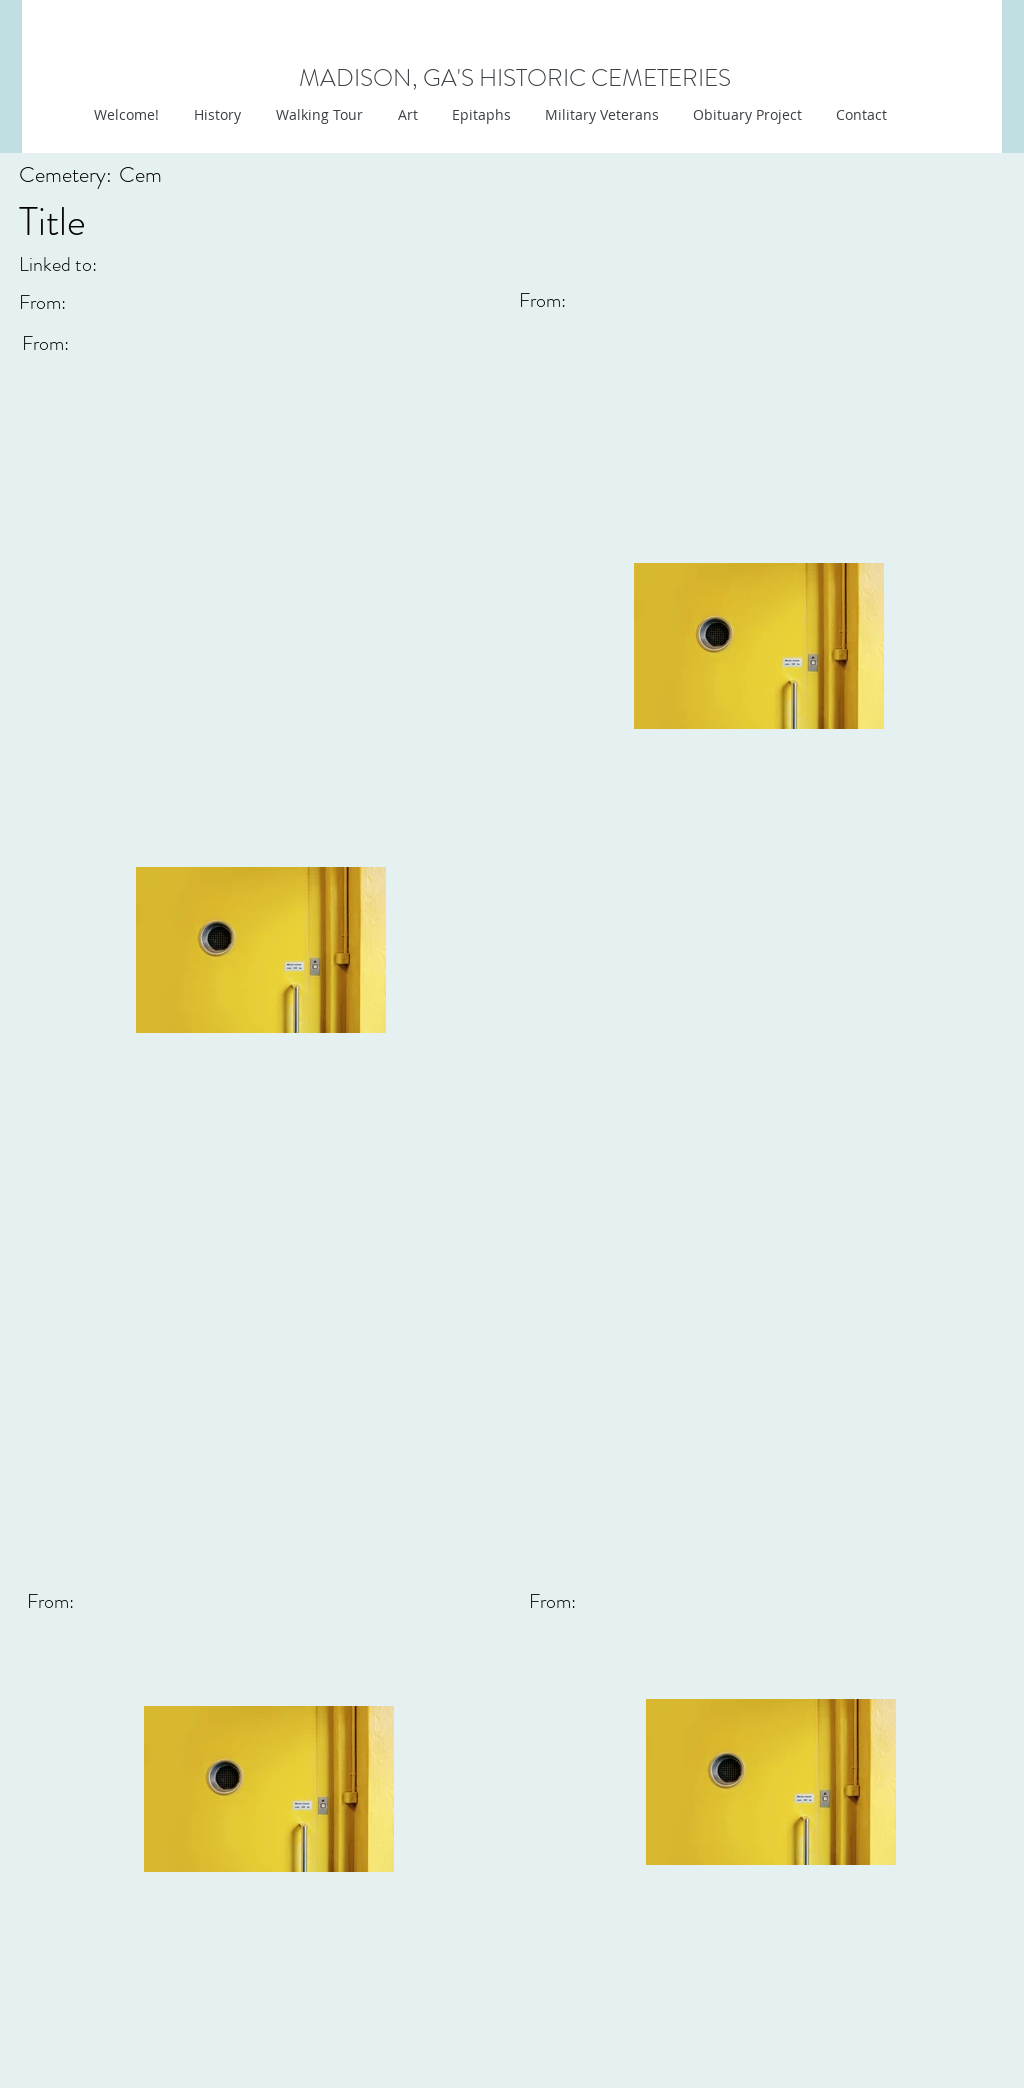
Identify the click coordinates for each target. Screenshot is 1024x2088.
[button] (405, 115)
